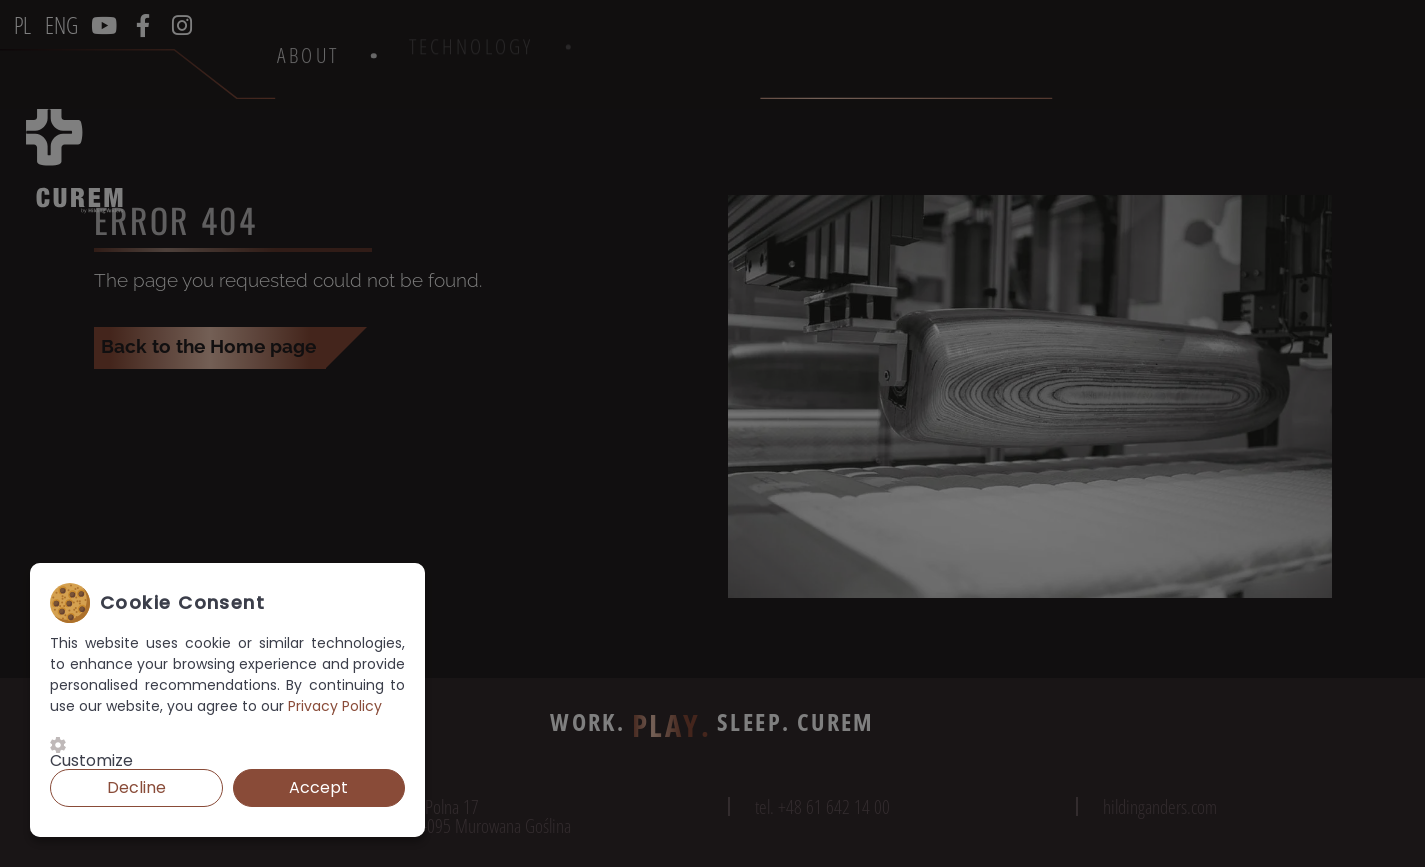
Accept (318, 787)
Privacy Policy (335, 706)
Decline (136, 787)
